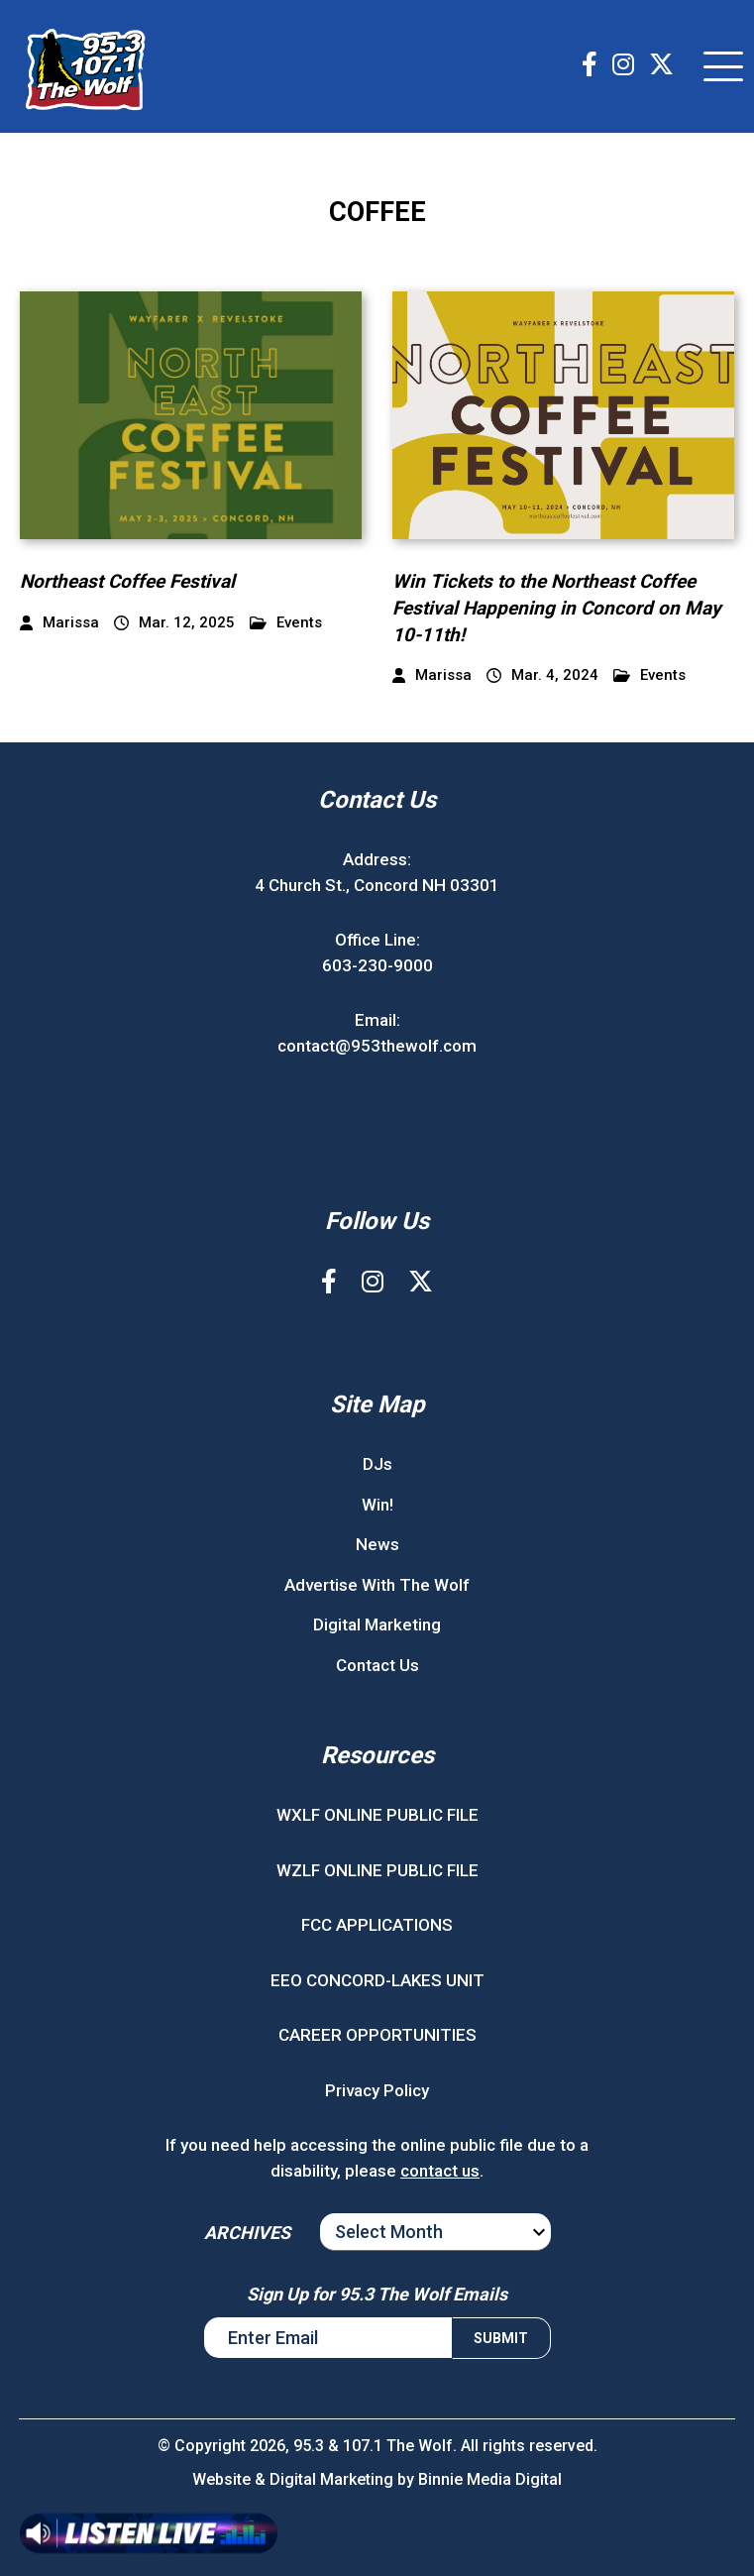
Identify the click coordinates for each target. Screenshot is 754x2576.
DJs (377, 1464)
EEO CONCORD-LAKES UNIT (377, 1980)
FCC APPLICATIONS (377, 1925)
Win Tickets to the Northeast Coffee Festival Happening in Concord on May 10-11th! (556, 607)
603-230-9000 (377, 965)
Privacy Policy (377, 2090)
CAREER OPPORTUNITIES (377, 2035)
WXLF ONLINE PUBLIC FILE (377, 1815)
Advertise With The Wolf (377, 1585)
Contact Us (377, 1665)
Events (286, 623)
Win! (377, 1504)
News (377, 1544)
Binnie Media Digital (490, 2479)
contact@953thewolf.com (377, 1046)
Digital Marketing (377, 1624)
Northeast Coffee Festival (127, 581)
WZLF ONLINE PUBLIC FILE (377, 1870)
